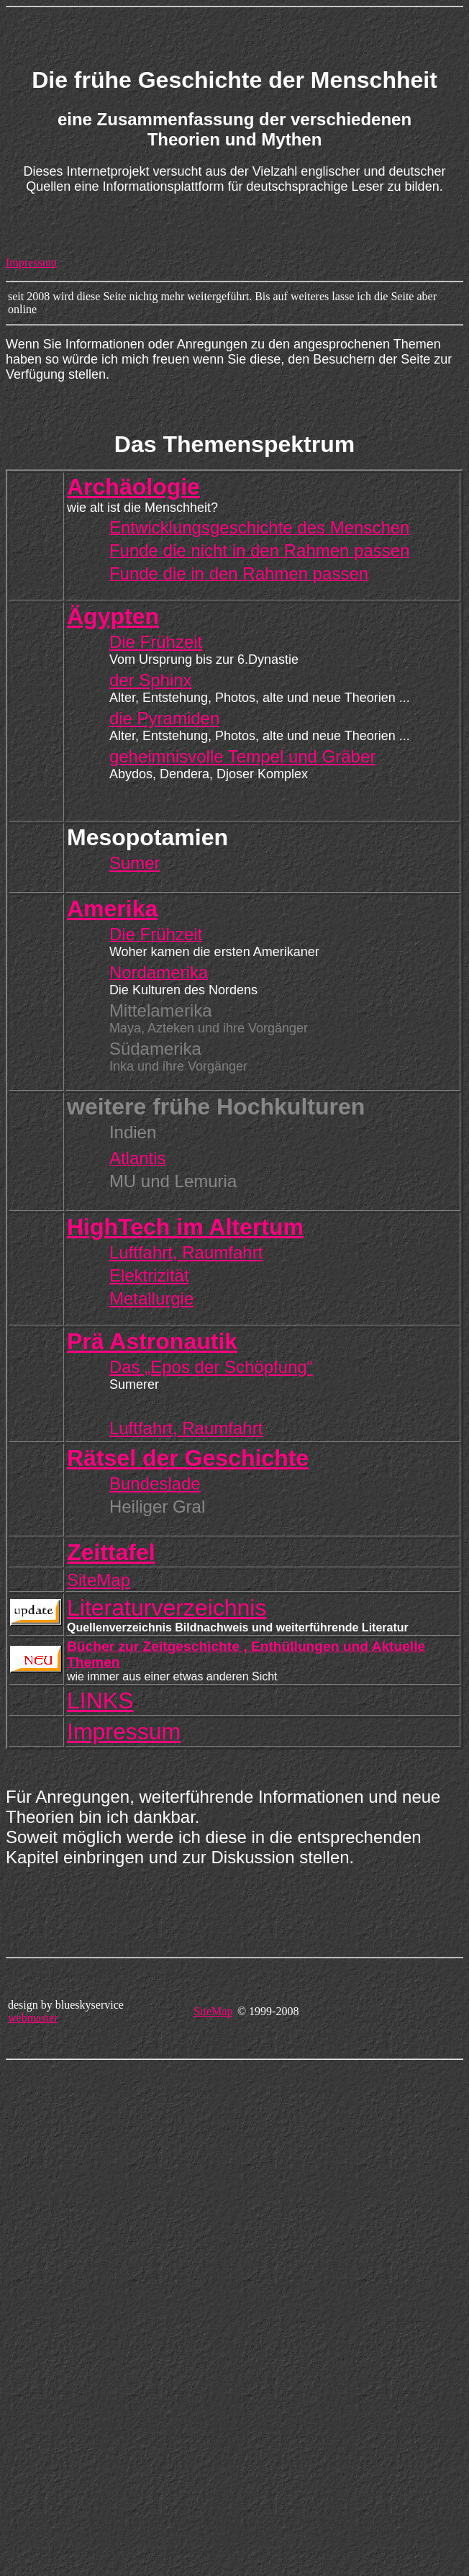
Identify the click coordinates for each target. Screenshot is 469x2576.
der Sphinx (150, 680)
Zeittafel (111, 1552)
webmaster (33, 2018)
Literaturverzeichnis (166, 1608)
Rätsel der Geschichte (188, 1458)
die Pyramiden (164, 718)
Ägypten (113, 616)
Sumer (134, 863)
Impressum (31, 262)
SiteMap (98, 1580)
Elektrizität (149, 1275)
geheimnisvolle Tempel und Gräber (242, 756)
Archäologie (133, 487)
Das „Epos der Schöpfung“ (211, 1367)
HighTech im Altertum (185, 1227)
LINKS (100, 1700)
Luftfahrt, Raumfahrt (186, 1252)
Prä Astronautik (152, 1341)
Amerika (112, 909)
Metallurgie (151, 1298)
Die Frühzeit (155, 642)
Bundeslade (155, 1483)
